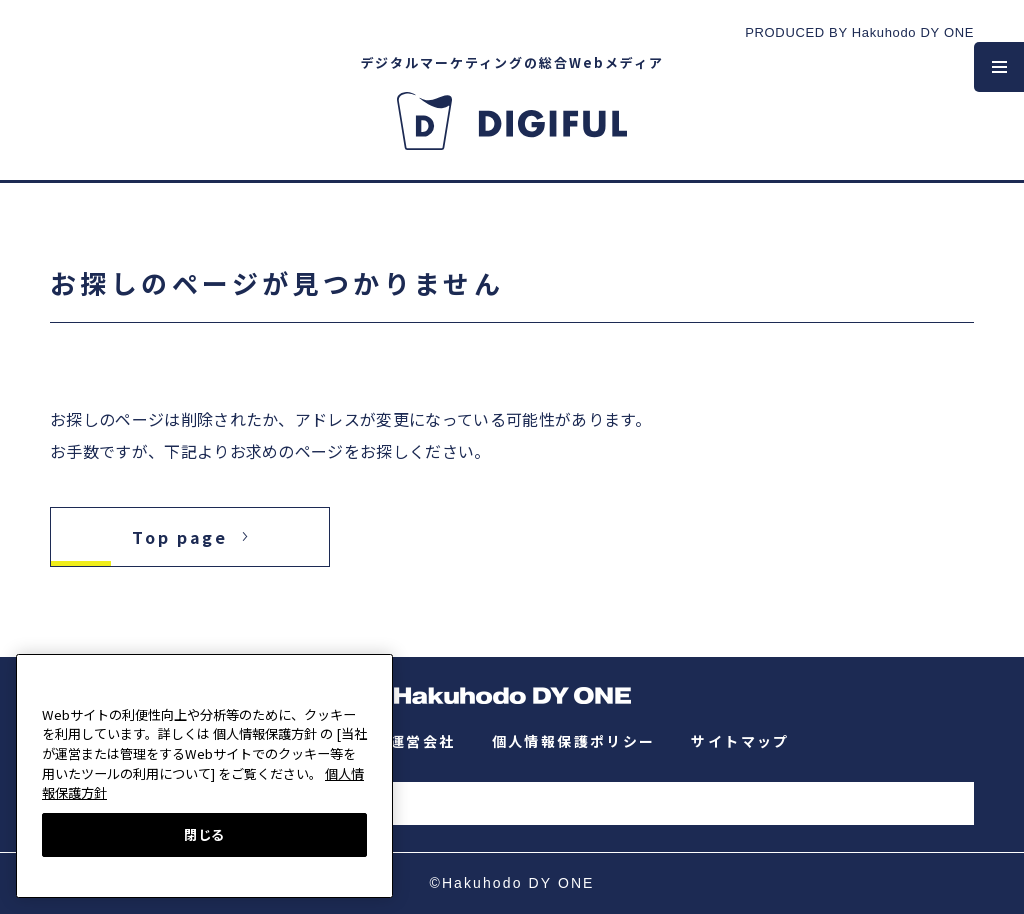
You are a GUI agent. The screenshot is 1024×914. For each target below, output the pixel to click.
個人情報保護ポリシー (574, 741)
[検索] (520, 805)
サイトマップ (740, 741)
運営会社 (423, 741)
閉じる (204, 834)
